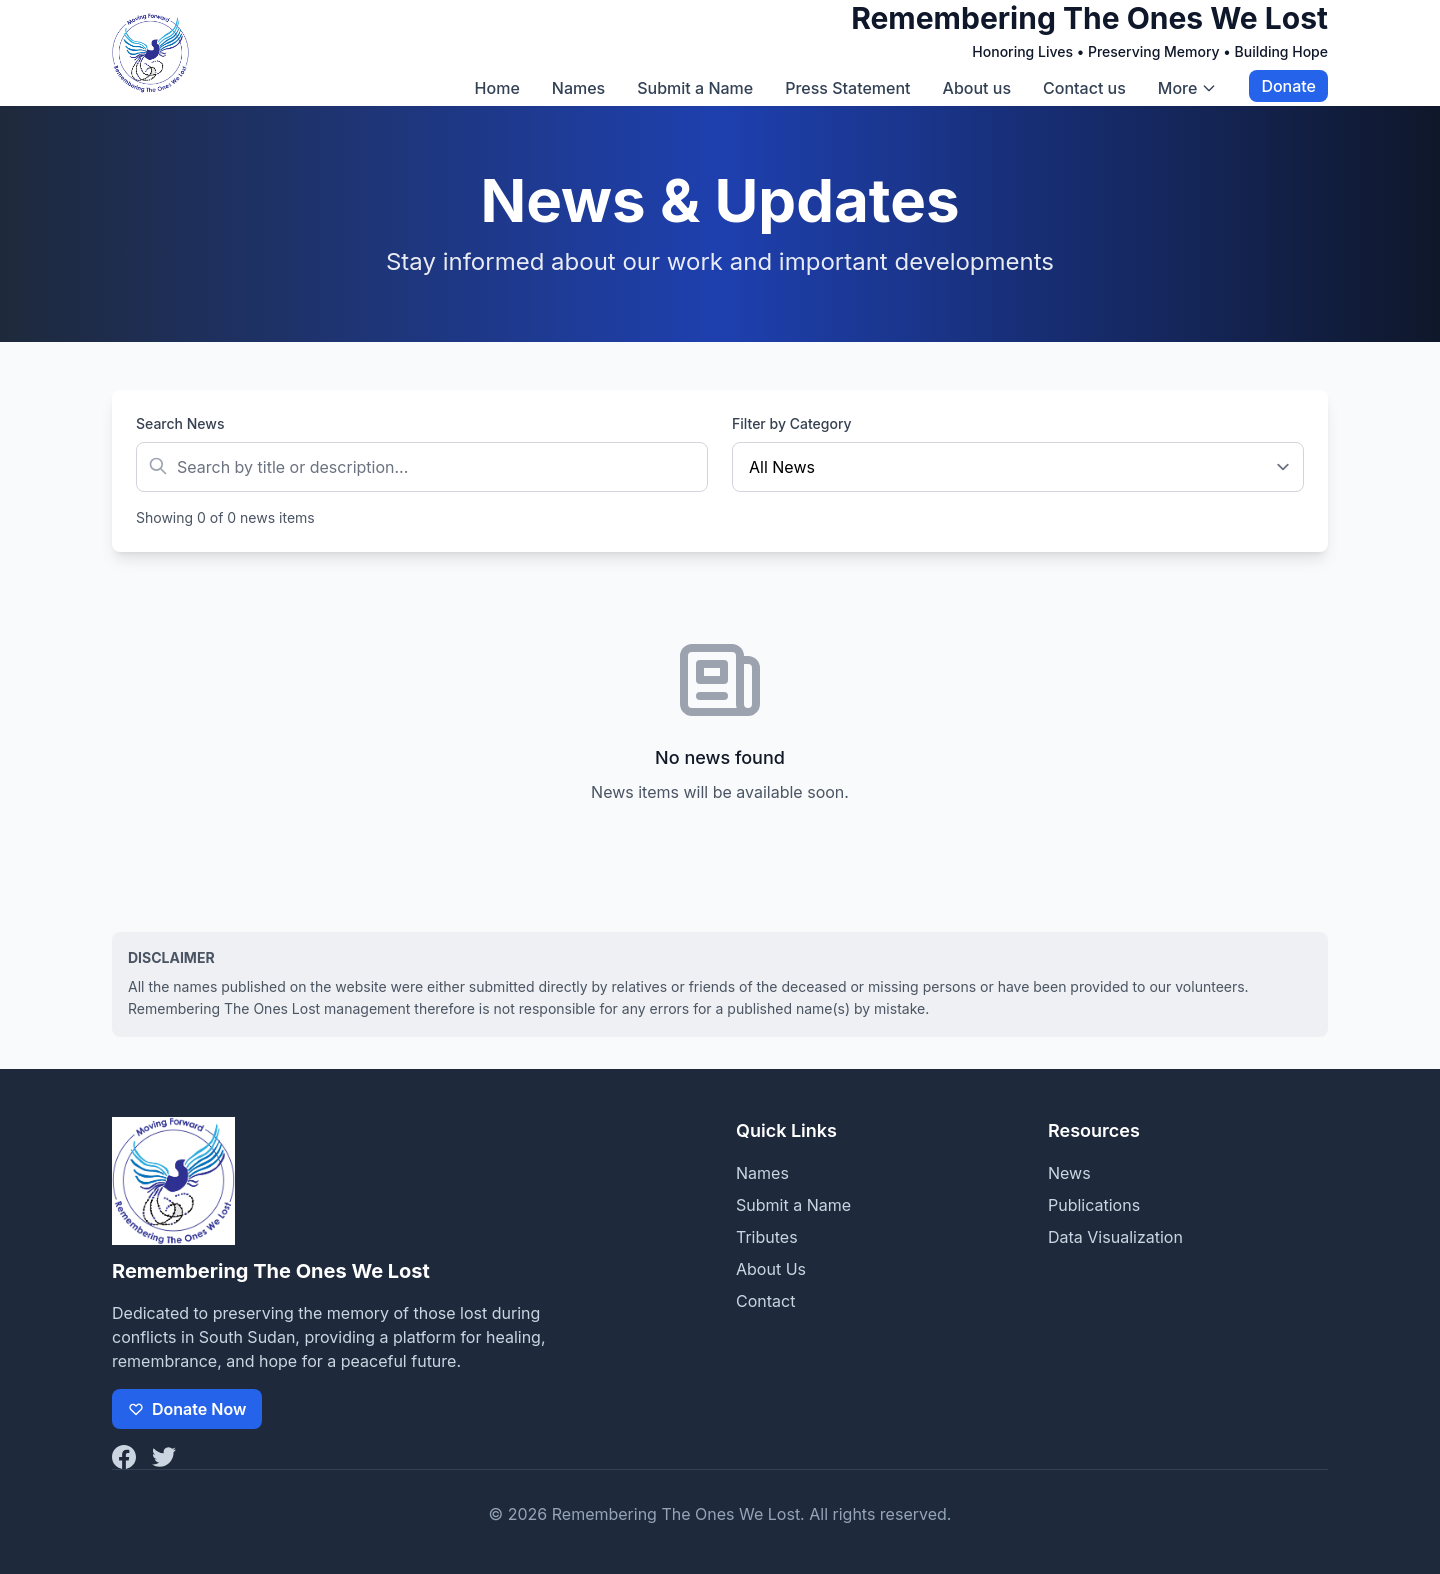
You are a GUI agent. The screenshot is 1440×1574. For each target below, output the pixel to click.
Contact (765, 1301)
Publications (1094, 1205)
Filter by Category (792, 423)
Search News (180, 423)
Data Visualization (1115, 1237)
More (1188, 88)
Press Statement (847, 88)
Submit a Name (695, 88)
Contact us (1084, 88)
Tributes (767, 1237)
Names (578, 88)
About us (977, 88)
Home (497, 88)
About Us (771, 1269)
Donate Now (187, 1409)
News (1069, 1173)
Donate (1288, 86)
